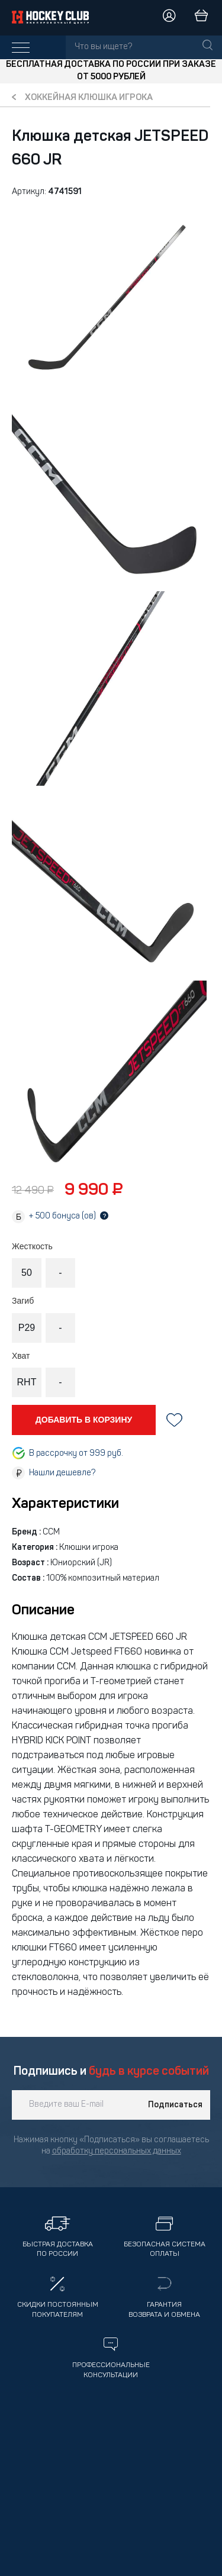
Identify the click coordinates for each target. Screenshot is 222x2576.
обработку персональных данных (116, 2151)
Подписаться (175, 2105)
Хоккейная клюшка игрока (89, 98)
